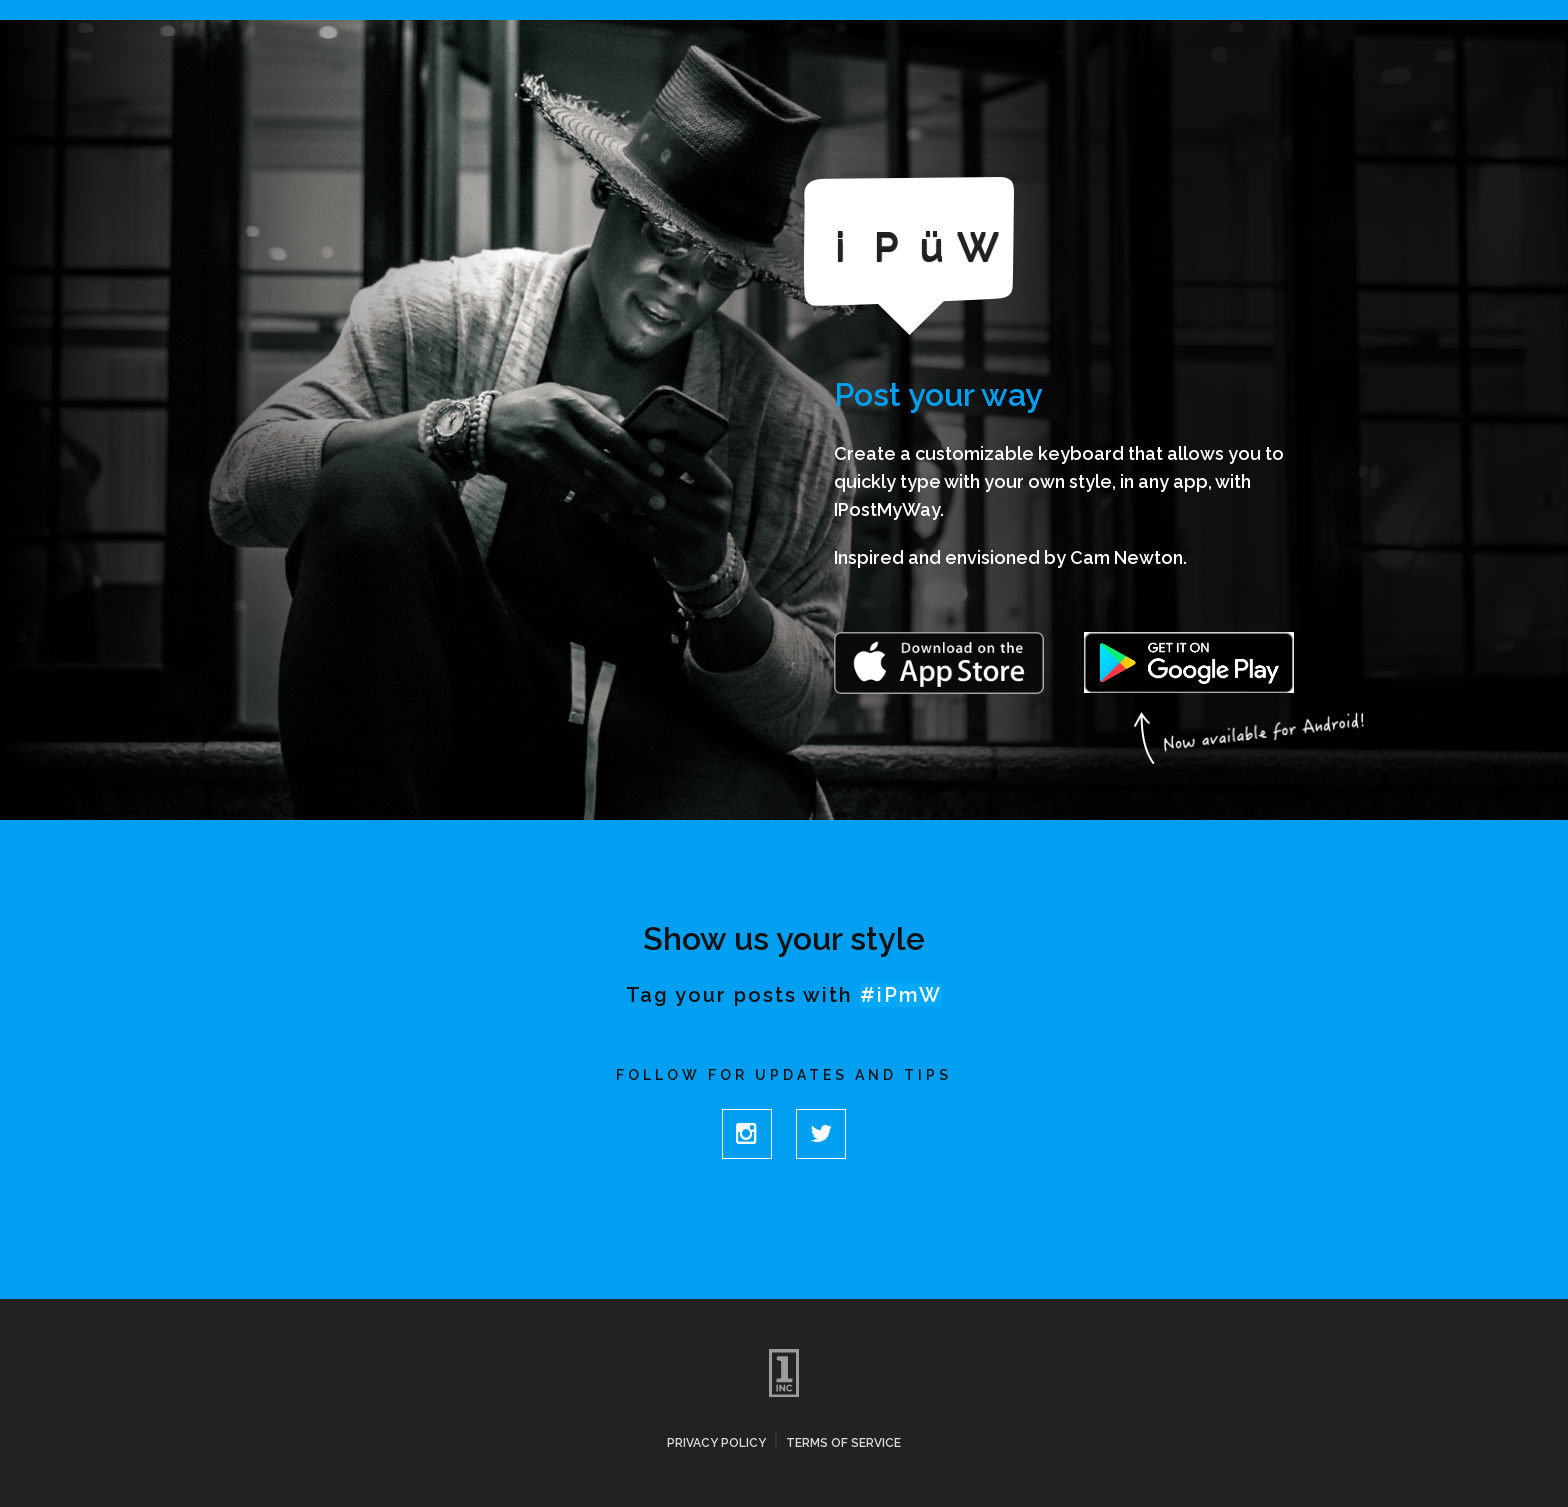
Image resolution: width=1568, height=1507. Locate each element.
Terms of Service (843, 1443)
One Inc (784, 1373)
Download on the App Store (939, 665)
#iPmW (901, 995)
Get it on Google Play (1189, 663)
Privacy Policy (716, 1443)
